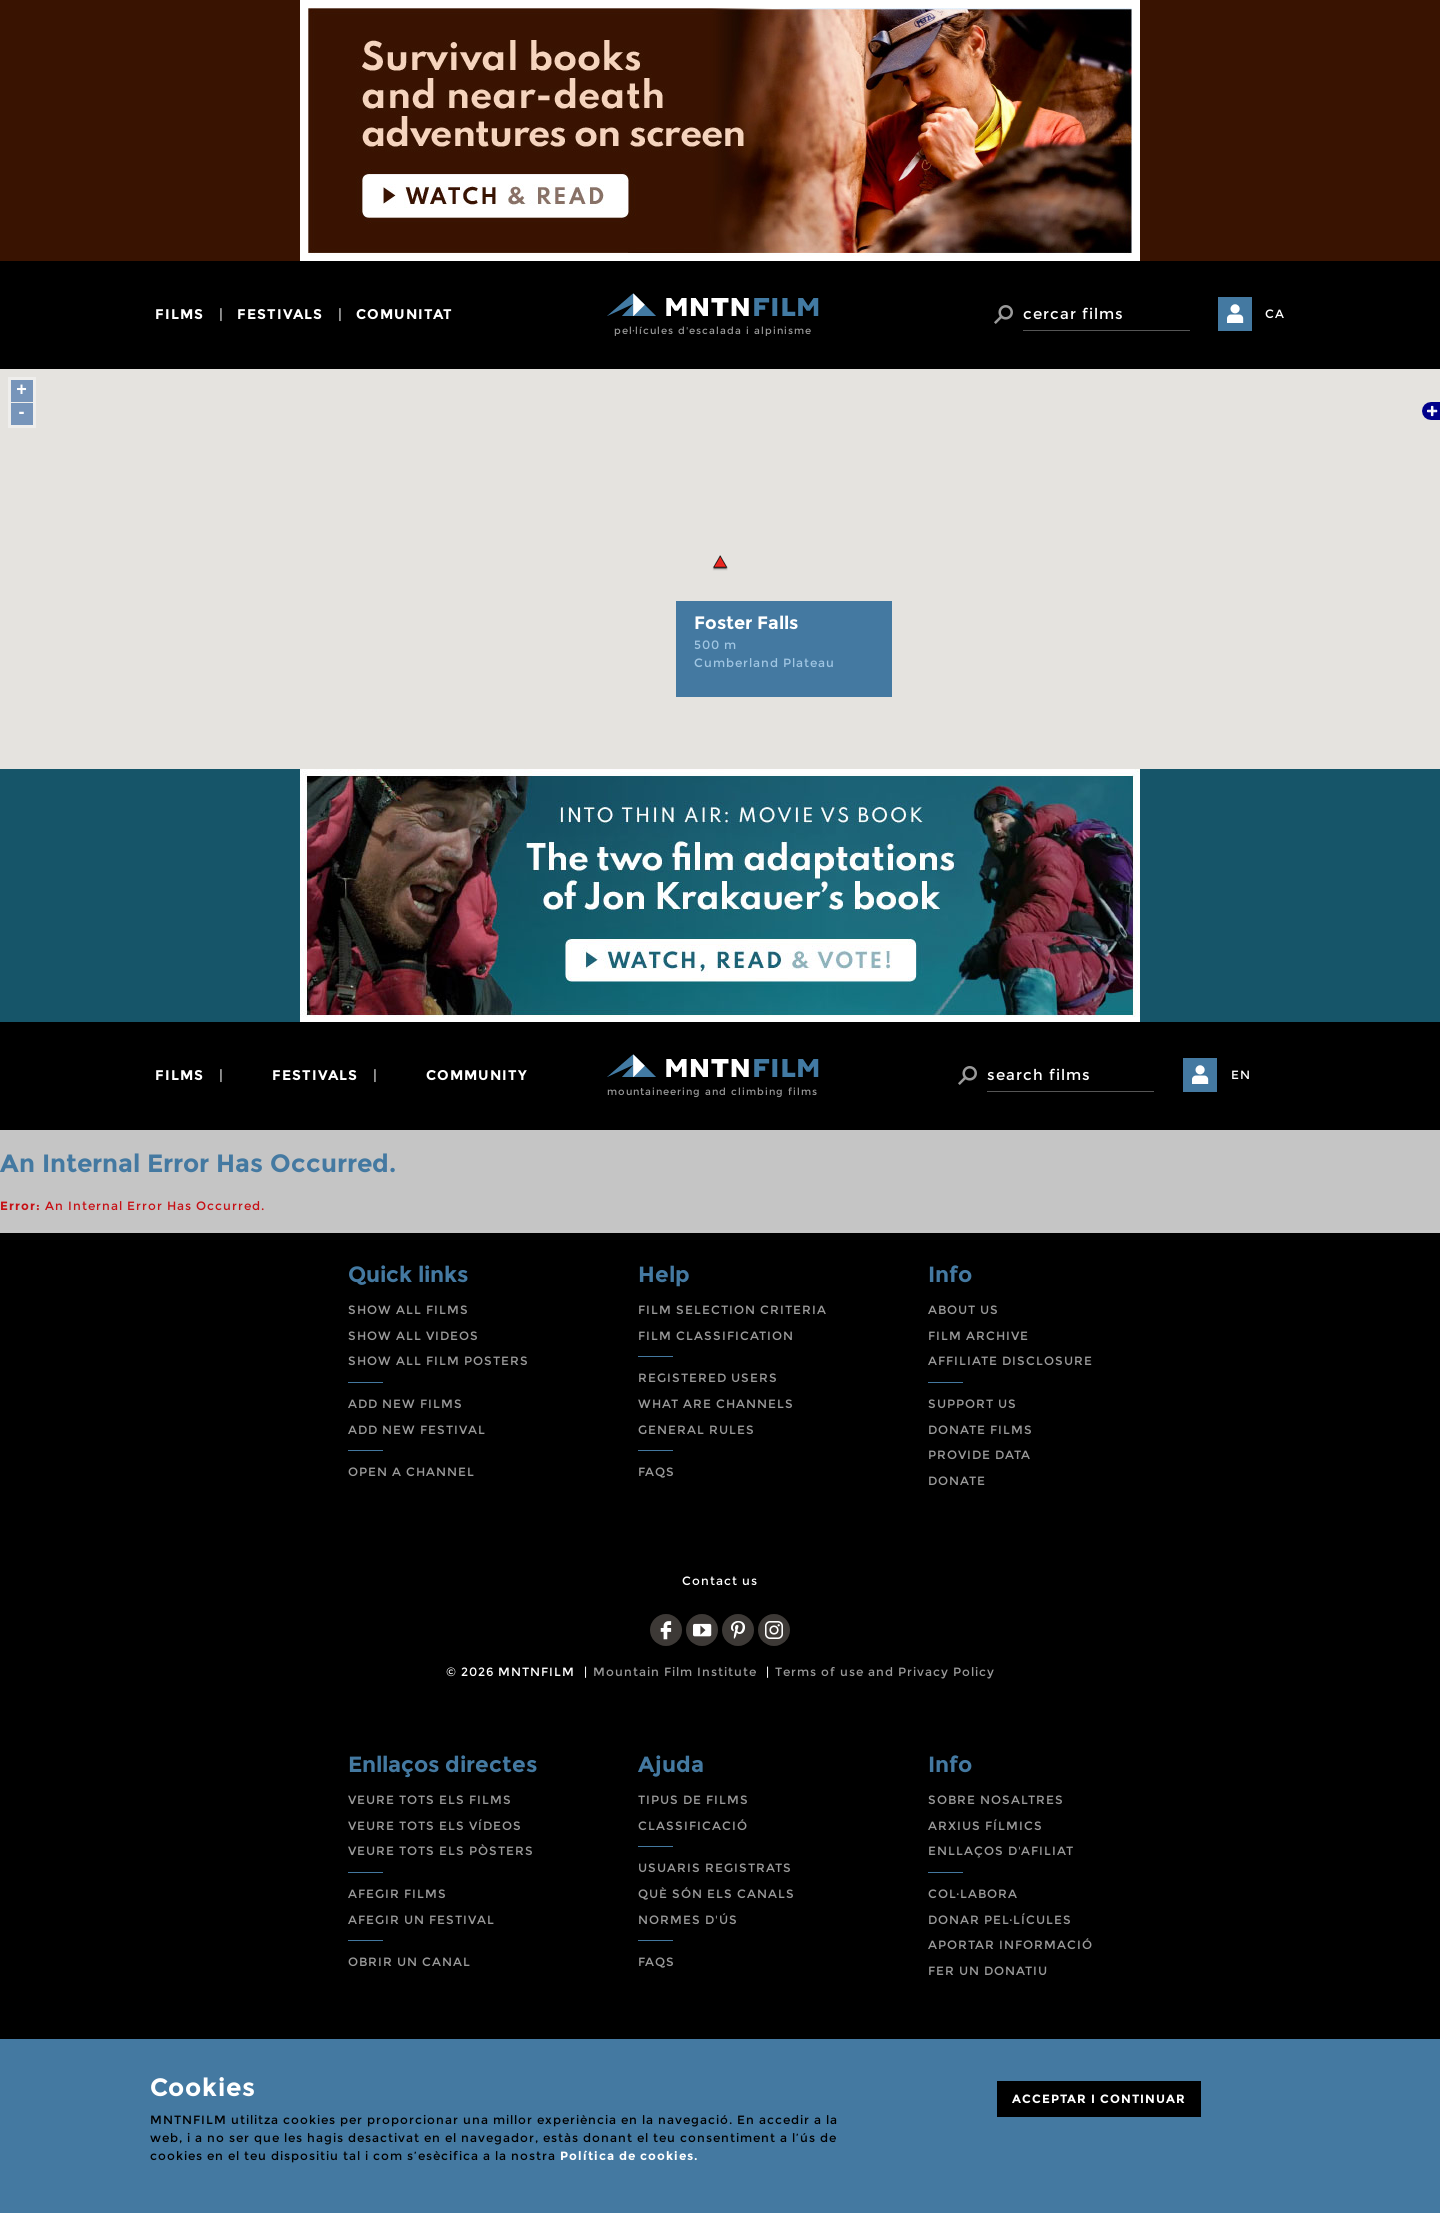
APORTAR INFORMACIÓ (1010, 1944)
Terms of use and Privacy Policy (885, 1671)
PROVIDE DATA (979, 1454)
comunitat (404, 314)
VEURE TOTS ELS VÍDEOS (435, 1825)
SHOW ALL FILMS (408, 1309)
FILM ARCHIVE (978, 1335)
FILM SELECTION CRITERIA (732, 1309)
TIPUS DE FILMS (693, 1799)
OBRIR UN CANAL (409, 1961)
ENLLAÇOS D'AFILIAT (1001, 1850)
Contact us (720, 1580)
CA (1275, 313)
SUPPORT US (972, 1403)
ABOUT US (963, 1309)
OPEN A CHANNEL (411, 1471)
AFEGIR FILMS (397, 1893)
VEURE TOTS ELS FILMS (430, 1799)
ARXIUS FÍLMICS (985, 1825)
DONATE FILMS (980, 1429)
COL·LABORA (973, 1893)
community (477, 1075)
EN (1241, 1074)
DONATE (957, 1480)
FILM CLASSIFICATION (716, 1335)
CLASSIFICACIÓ (693, 1825)
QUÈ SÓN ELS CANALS (716, 1893)
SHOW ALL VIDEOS (413, 1335)
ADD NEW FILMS (405, 1403)
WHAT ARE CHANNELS (716, 1403)
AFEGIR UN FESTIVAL (421, 1919)
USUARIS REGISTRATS (715, 1867)
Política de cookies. (629, 2155)
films (179, 314)
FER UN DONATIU (988, 1970)
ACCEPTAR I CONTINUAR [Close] (1099, 2098)
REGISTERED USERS (708, 1377)
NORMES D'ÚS (688, 1919)
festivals (280, 314)
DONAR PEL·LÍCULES (1000, 1919)
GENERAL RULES (696, 1429)
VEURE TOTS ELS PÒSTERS (441, 1850)
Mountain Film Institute (675, 1671)
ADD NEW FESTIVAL (417, 1429)
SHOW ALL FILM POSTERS (438, 1360)
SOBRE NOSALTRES (996, 1799)
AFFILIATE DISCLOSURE (1010, 1360)
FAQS (656, 1471)
